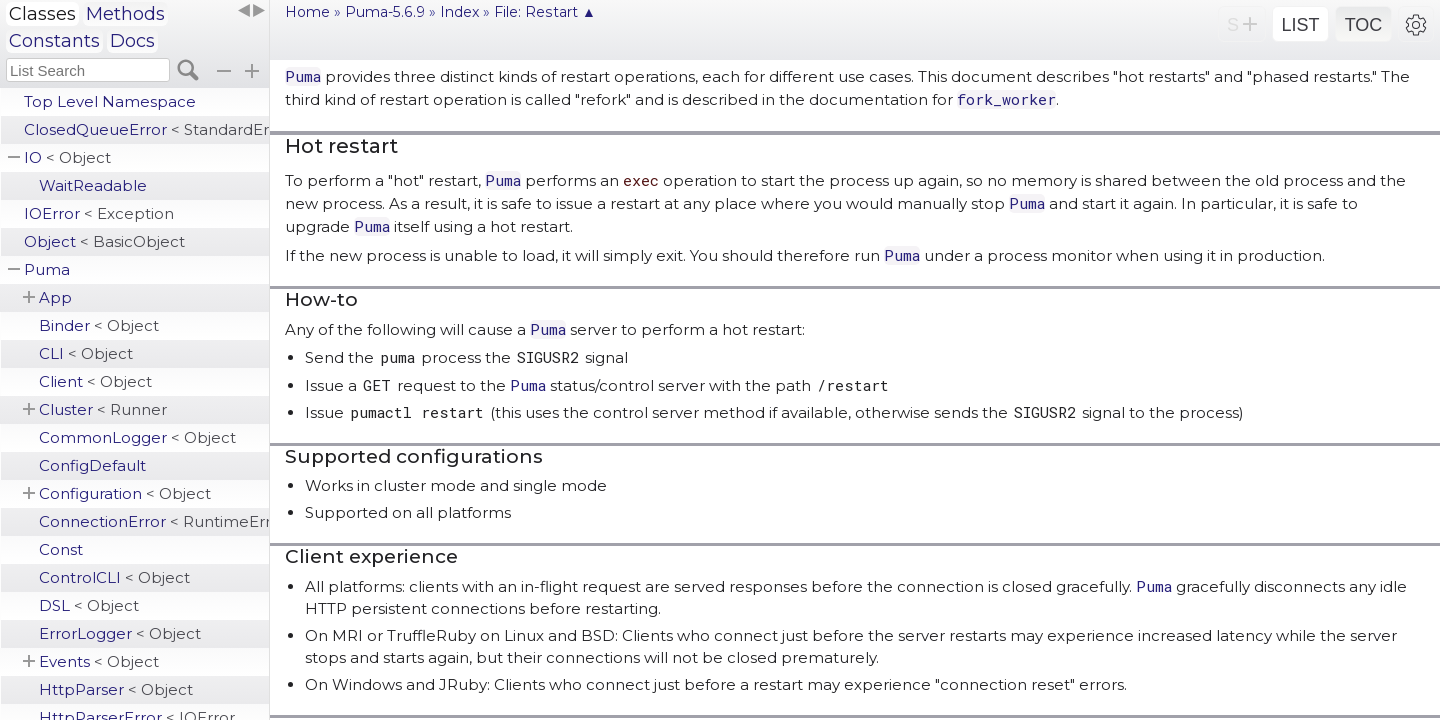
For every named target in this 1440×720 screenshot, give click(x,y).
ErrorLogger (120, 633)
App (55, 297)
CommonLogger (137, 437)
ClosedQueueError (146, 129)
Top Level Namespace (110, 101)
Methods (125, 14)
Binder (99, 325)
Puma (47, 269)
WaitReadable (93, 185)
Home (307, 12)
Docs (132, 41)
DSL (89, 605)
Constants (54, 41)
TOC (1364, 25)
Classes (42, 14)
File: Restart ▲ (545, 12)
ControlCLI (114, 577)
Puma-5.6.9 (385, 12)
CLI (86, 353)
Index (459, 12)
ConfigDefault (92, 465)
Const (61, 549)
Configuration (125, 493)
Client (95, 381)
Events (99, 661)
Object (104, 241)
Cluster (103, 409)
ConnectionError (154, 521)
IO (67, 157)
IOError (99, 213)
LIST (1300, 25)
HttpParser (116, 689)
